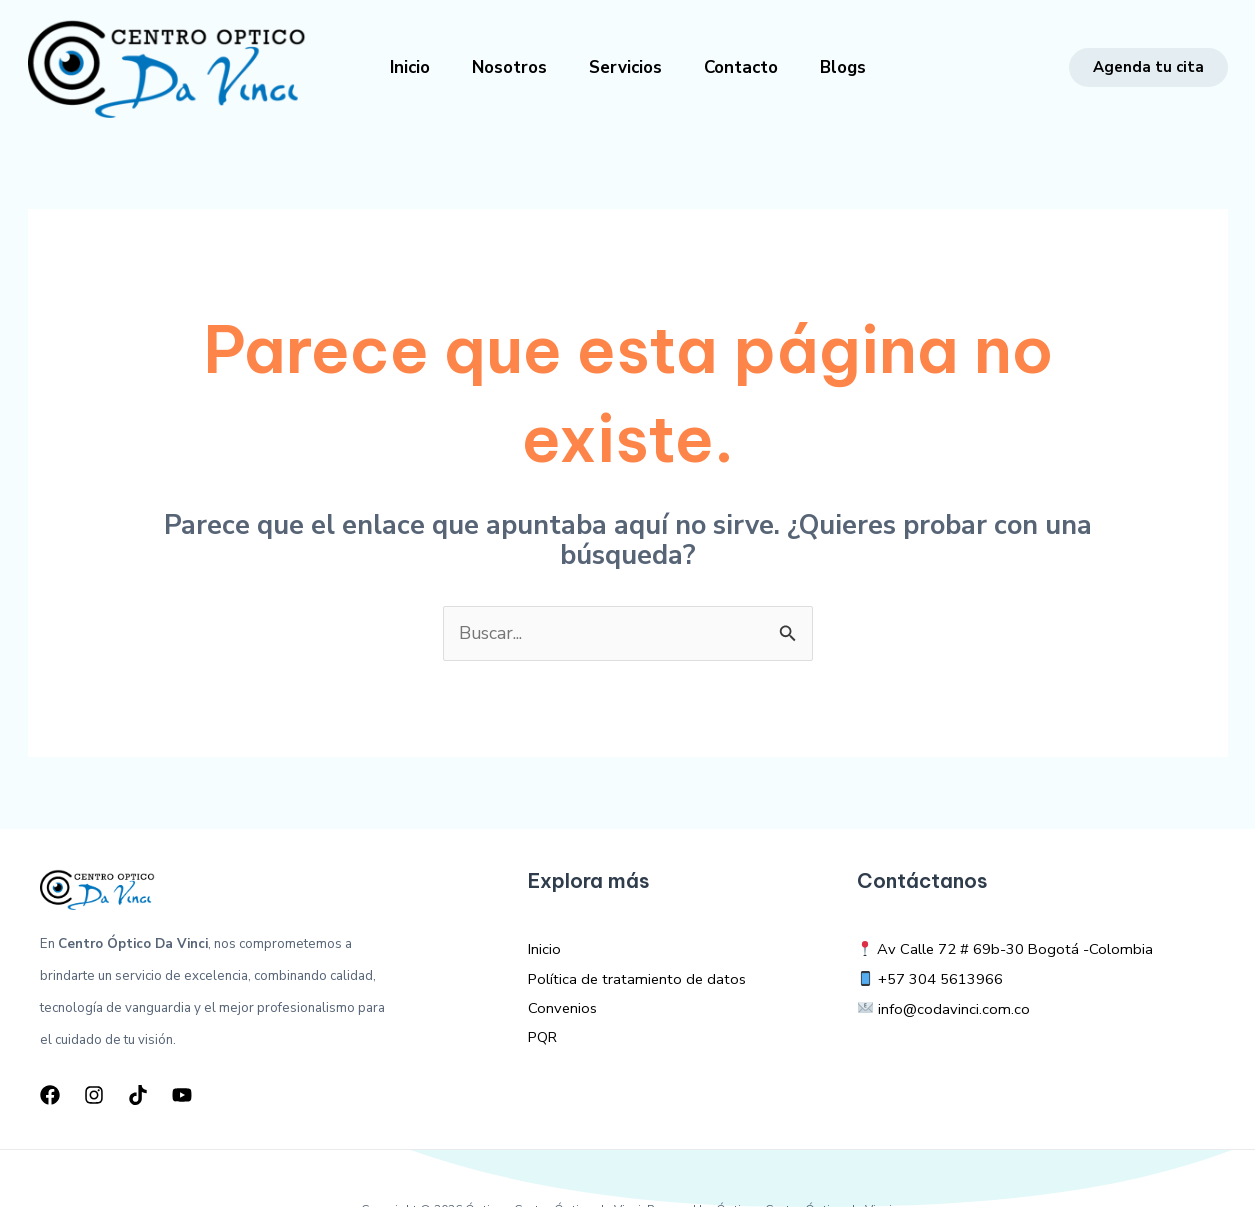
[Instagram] (94, 1095)
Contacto (758, 67)
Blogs (866, 67)
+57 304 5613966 (940, 980)
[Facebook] (50, 1095)
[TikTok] (138, 1095)
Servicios (636, 67)
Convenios (563, 1009)
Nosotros (514, 67)
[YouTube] (182, 1095)
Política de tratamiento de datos (641, 980)
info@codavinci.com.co (954, 1009)
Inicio (409, 67)
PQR (543, 1039)
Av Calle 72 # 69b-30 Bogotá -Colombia (1007, 950)
